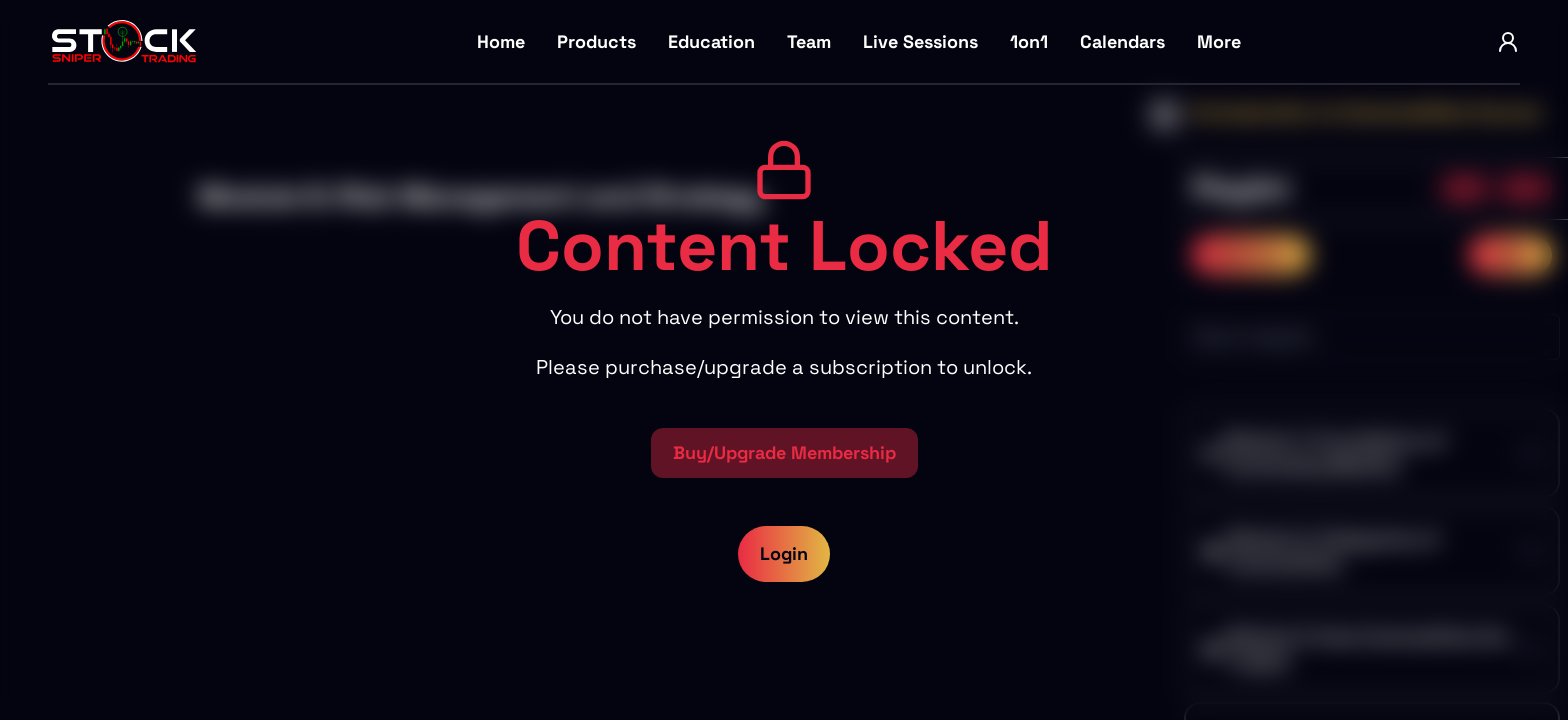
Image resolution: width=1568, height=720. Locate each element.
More (1219, 41)
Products (596, 41)
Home (501, 41)
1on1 (1029, 41)
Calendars (1122, 41)
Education (711, 41)
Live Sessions (920, 41)
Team (809, 41)
